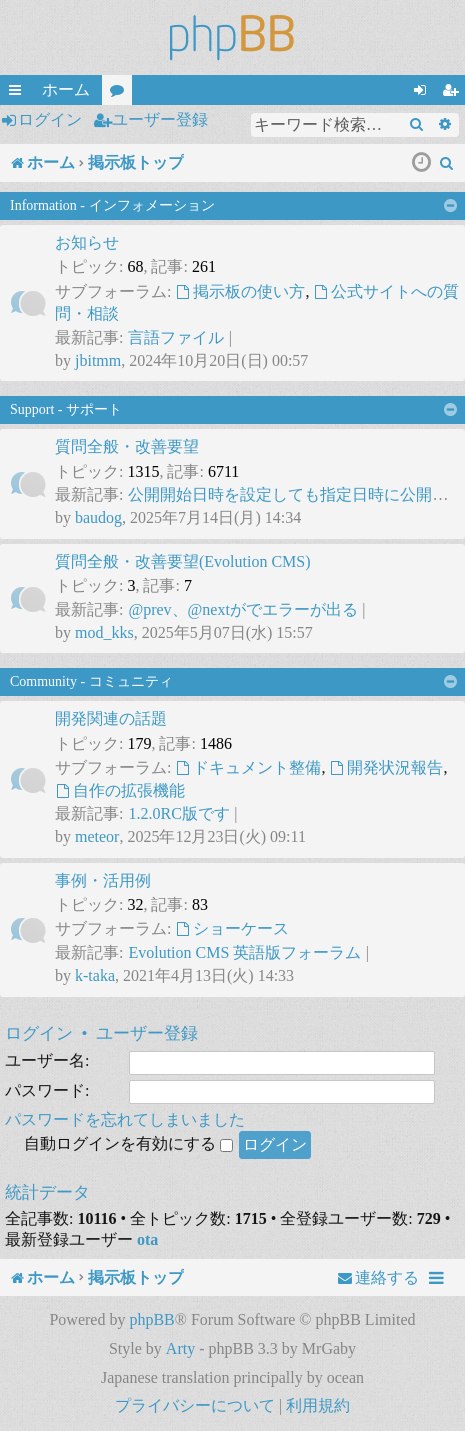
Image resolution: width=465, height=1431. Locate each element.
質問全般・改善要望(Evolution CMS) (183, 561)
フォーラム (121, 93)
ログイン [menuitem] (424, 93)
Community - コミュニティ (91, 681)
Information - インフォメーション (112, 205)
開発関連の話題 (111, 718)
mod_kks (104, 632)
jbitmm (98, 360)
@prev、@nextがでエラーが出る (242, 609)
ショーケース (232, 928)
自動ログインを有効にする (128, 1143)
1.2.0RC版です (178, 813)
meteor (97, 836)
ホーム (66, 89)
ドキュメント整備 (248, 767)
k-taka (95, 975)
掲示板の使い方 (240, 291)
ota (147, 1239)
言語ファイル (176, 337)
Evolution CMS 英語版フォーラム (244, 952)
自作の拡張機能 (120, 790)
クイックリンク (19, 93)
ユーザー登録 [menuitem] (454, 93)
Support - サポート (66, 409)
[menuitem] (447, 163)
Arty (180, 1348)
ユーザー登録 (160, 119)
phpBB (151, 1319)
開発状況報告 (386, 767)
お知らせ (87, 242)
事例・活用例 (103, 880)
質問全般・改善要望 (127, 446)
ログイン (50, 119)
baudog (98, 517)
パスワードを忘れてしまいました (125, 1119)
